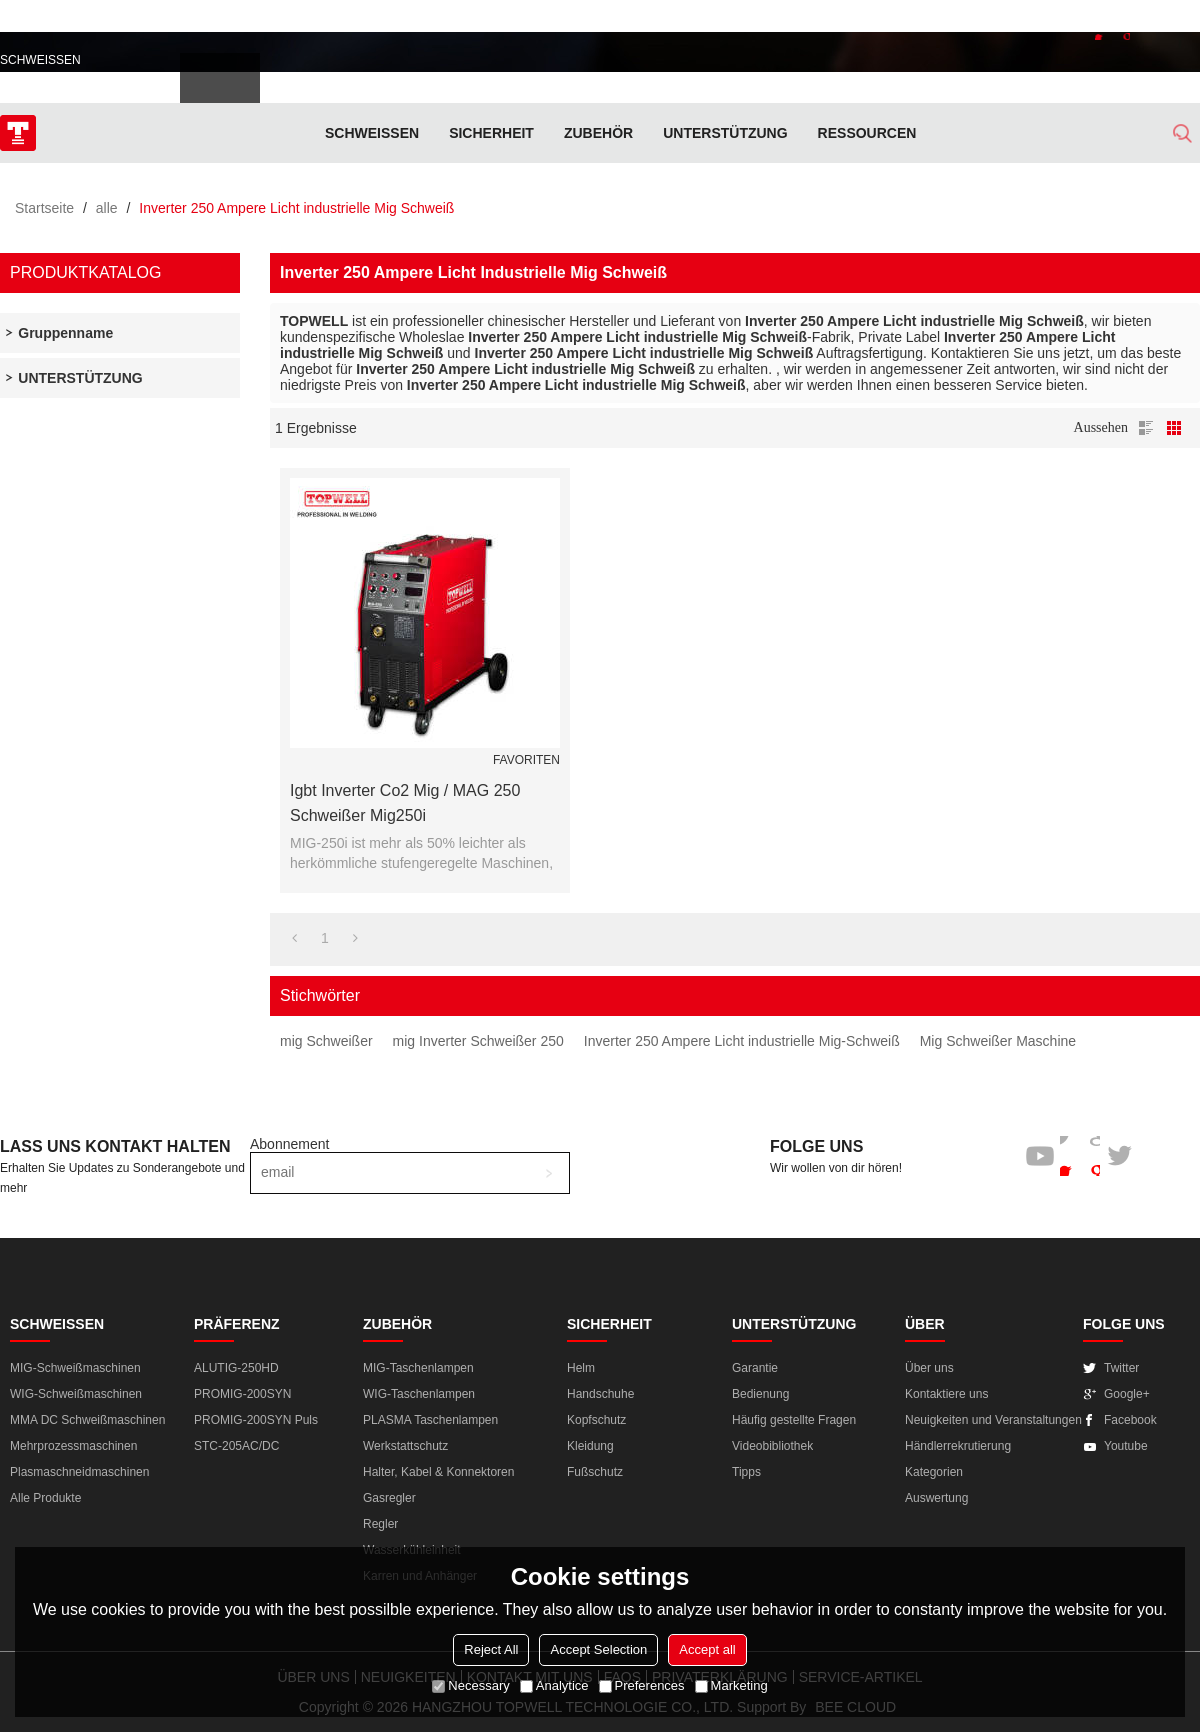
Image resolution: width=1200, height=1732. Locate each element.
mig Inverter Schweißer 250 (478, 1041)
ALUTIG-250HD (236, 1368)
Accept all (707, 1649)
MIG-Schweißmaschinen (75, 1368)
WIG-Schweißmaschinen (76, 1394)
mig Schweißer (326, 1041)
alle (107, 208)
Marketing (731, 1685)
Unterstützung (725, 133)
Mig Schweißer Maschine (998, 1041)
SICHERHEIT (491, 133)
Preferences (642, 1685)
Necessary (470, 1685)
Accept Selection (598, 1649)
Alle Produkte (45, 1498)
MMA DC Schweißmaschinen (87, 1420)
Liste (1146, 428)
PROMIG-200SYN (242, 1394)
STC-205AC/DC (236, 1446)
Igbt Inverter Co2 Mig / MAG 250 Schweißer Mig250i (405, 803)
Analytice (554, 1685)
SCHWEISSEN (372, 133)
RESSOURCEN (867, 133)
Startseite (44, 208)
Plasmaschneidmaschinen (79, 1472)
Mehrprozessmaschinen (73, 1446)
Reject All (491, 1649)
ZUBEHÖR (598, 133)
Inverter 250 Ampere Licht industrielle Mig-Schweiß (742, 1041)
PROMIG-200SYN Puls (256, 1420)
